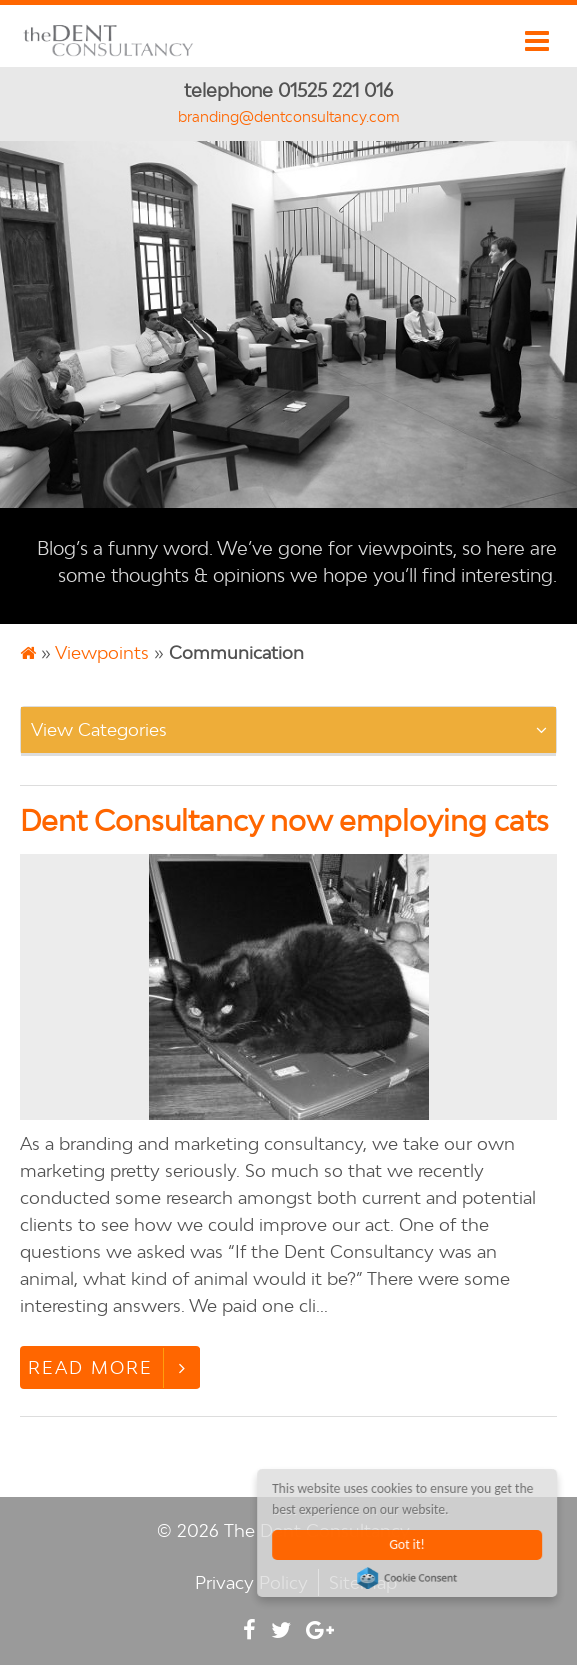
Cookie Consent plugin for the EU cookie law (408, 1578)
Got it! (407, 1544)
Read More (90, 1367)
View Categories (99, 729)
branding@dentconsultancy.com (289, 116)
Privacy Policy (251, 1582)
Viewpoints (102, 652)
